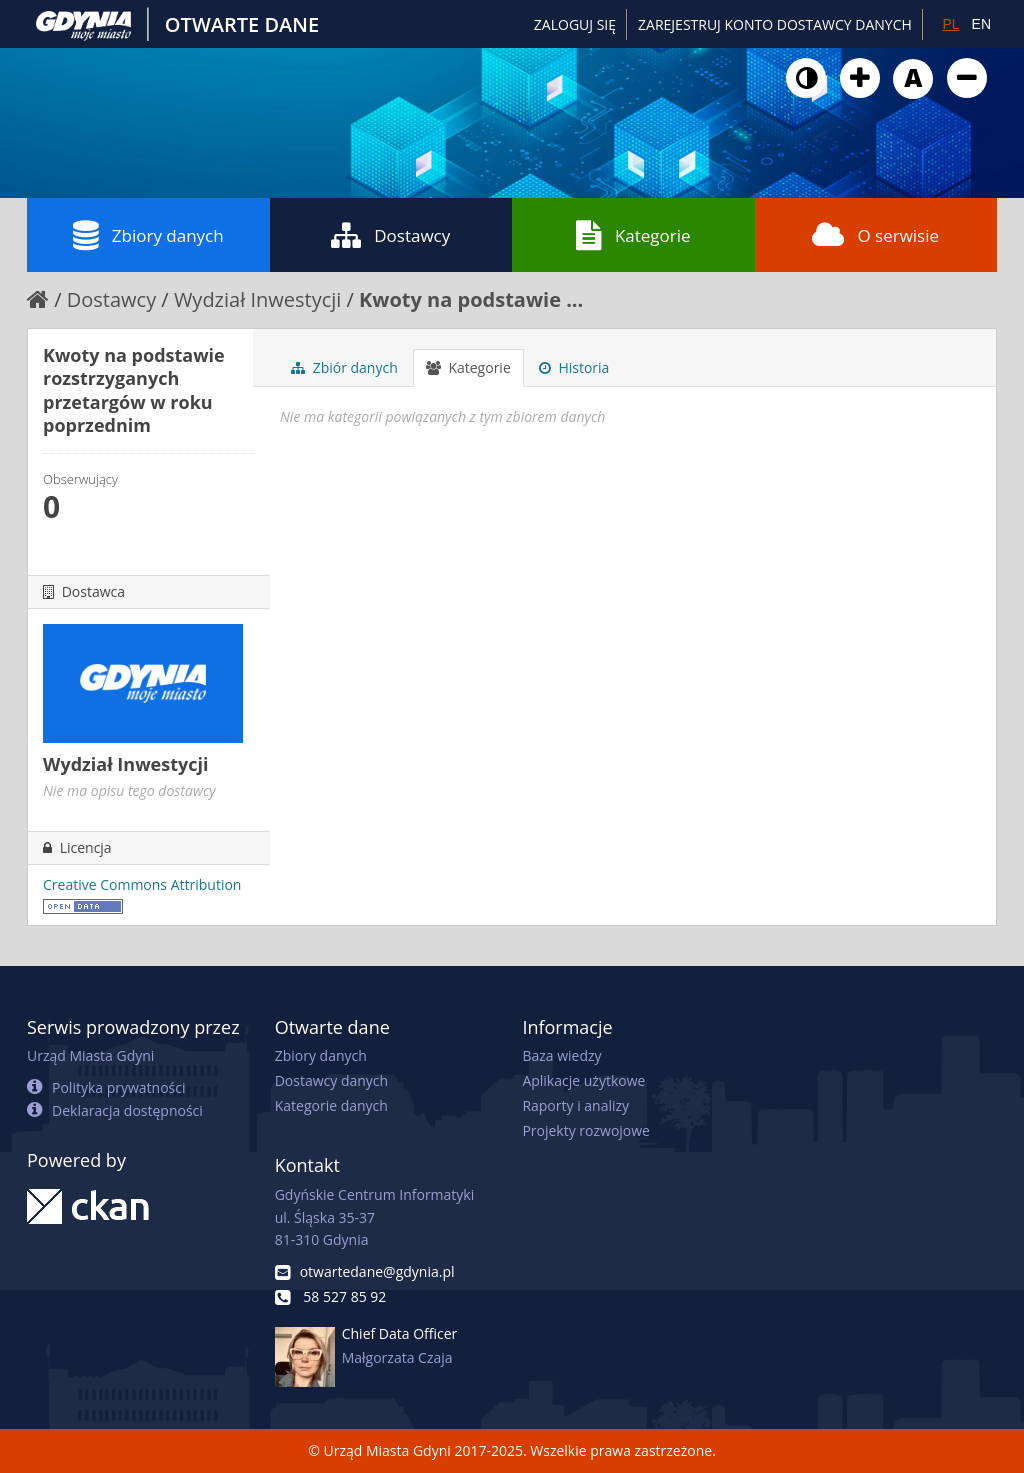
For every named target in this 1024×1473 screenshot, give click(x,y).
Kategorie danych (331, 1105)
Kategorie (633, 235)
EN (981, 24)
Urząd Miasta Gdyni (90, 1055)
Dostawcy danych (331, 1080)
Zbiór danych (344, 367)
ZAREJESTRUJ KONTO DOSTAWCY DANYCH (775, 24)
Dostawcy (390, 235)
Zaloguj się (575, 24)
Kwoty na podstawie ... (471, 299)
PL (950, 24)
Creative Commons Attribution (142, 884)
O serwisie (875, 235)
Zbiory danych (148, 235)
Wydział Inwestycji (257, 299)
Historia (574, 367)
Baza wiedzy (561, 1055)
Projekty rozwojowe (586, 1130)
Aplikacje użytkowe (583, 1080)
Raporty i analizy (575, 1105)
